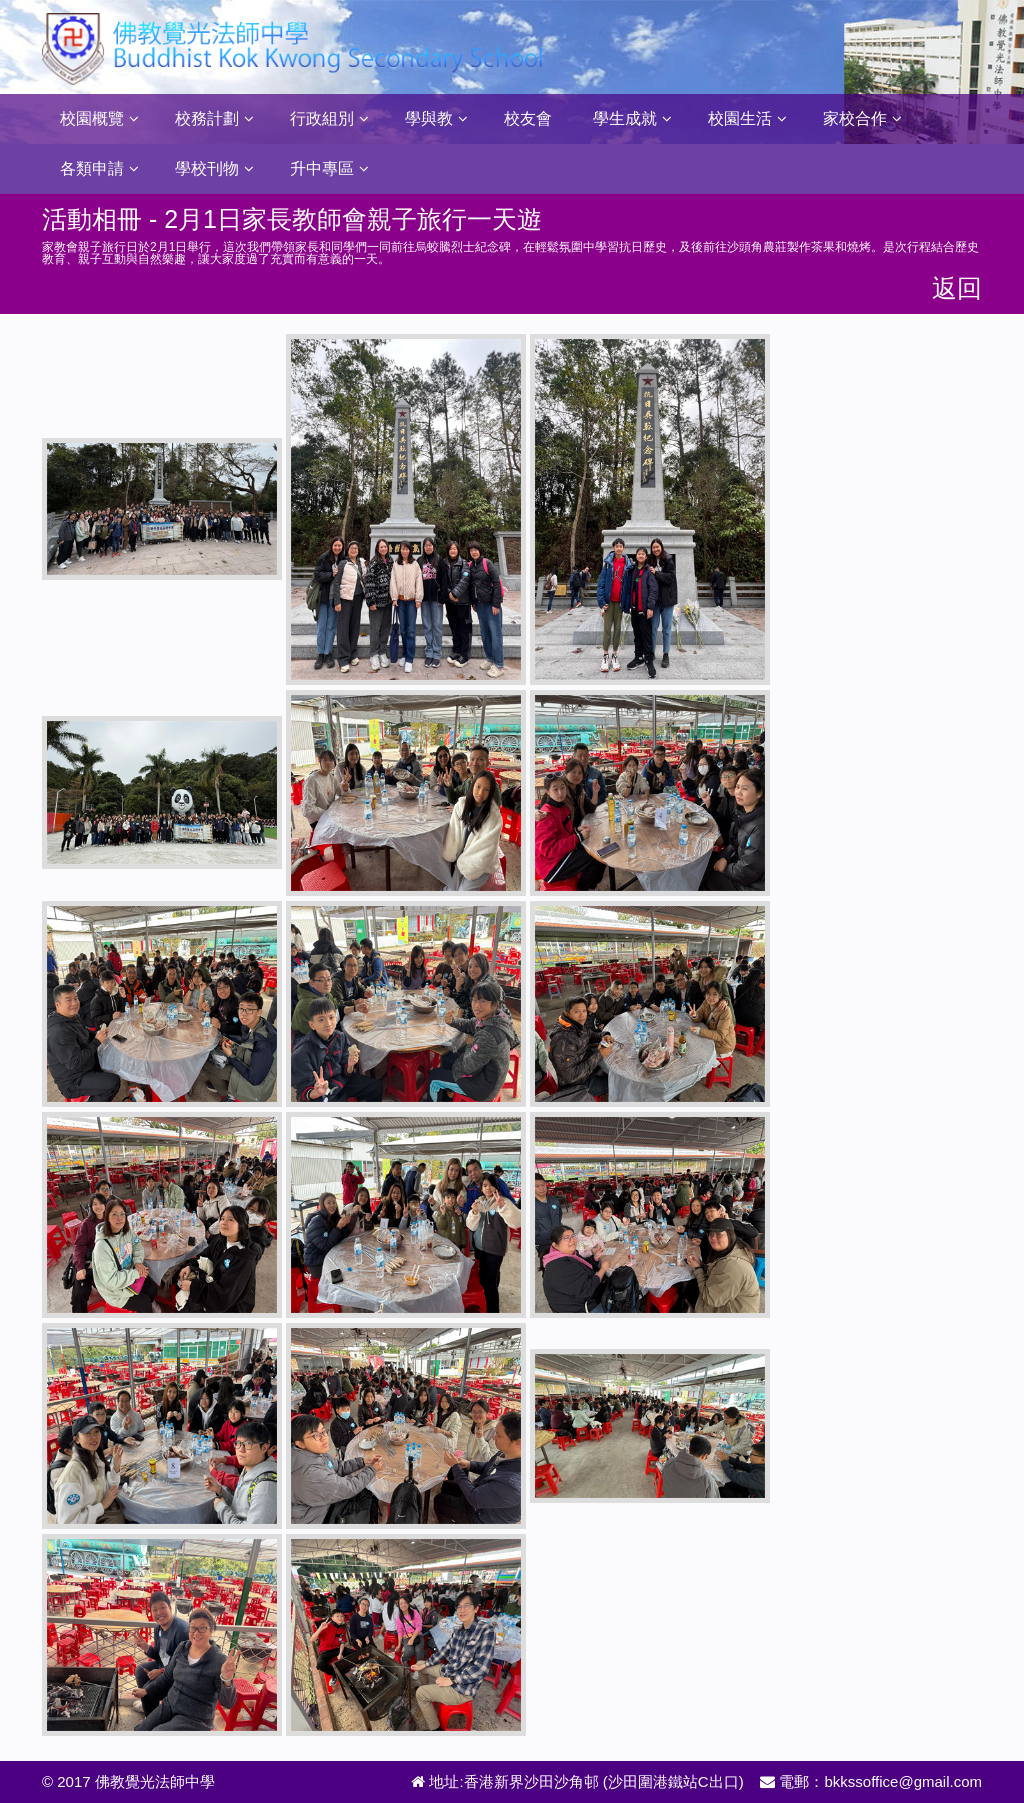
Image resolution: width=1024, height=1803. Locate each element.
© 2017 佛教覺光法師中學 (128, 1781)
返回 (957, 288)
